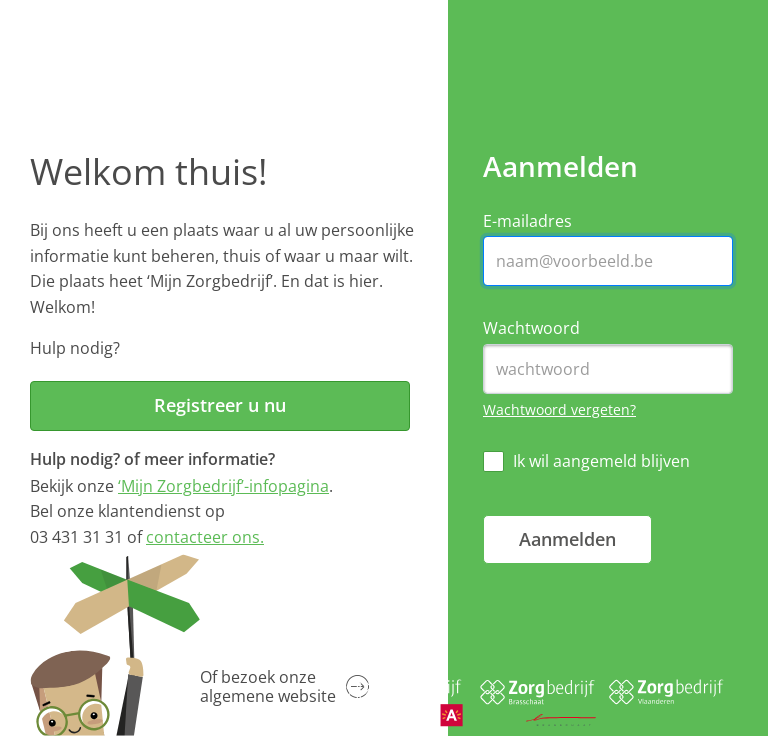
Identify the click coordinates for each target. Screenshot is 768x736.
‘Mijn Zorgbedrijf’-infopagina (223, 486)
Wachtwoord (531, 328)
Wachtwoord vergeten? (559, 409)
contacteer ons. (205, 537)
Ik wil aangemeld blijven (601, 461)
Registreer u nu (220, 405)
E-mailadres (527, 221)
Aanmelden (567, 539)
